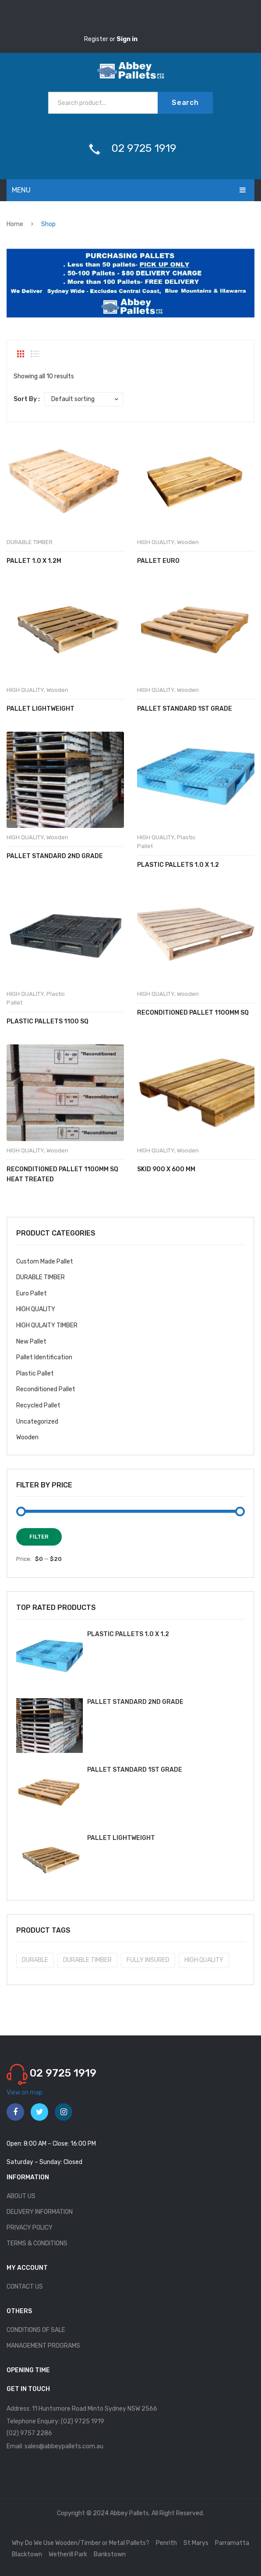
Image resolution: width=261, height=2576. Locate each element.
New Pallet (31, 1341)
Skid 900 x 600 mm (166, 1169)
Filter (39, 1536)
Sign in (127, 39)
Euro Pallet (31, 1293)
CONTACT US (25, 2286)
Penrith (166, 2543)
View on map (24, 2092)
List (35, 354)
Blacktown (27, 2554)
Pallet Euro (158, 561)
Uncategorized (37, 1421)
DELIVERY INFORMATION (40, 2212)
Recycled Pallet (38, 1405)
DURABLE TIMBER (30, 542)
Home (15, 224)
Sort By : (27, 399)
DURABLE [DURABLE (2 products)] (35, 1960)
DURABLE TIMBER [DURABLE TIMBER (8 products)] (87, 1960)
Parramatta (232, 2543)
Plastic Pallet (35, 1373)
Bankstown (110, 2554)
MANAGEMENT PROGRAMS (43, 2345)
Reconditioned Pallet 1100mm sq (193, 1012)
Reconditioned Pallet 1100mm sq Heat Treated (62, 1174)
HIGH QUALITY (155, 542)
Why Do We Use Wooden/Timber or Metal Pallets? (80, 2543)
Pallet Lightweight (40, 708)
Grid (21, 354)
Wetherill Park (68, 2554)
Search (185, 102)
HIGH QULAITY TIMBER (47, 1325)
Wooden (188, 542)
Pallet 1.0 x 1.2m (34, 561)
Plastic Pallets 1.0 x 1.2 (178, 865)
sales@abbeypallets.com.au (64, 2446)
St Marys (195, 2543)
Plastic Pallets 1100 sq (47, 1021)
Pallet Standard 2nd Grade (55, 856)
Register (96, 39)
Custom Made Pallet (44, 1261)
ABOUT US (21, 2196)
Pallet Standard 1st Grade (184, 708)
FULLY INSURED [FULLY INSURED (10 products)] (148, 1960)
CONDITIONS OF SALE (36, 2330)
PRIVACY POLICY (30, 2227)
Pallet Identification (44, 1357)
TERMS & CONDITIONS (37, 2243)
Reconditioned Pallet (45, 1389)
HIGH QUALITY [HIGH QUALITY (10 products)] (203, 1960)
